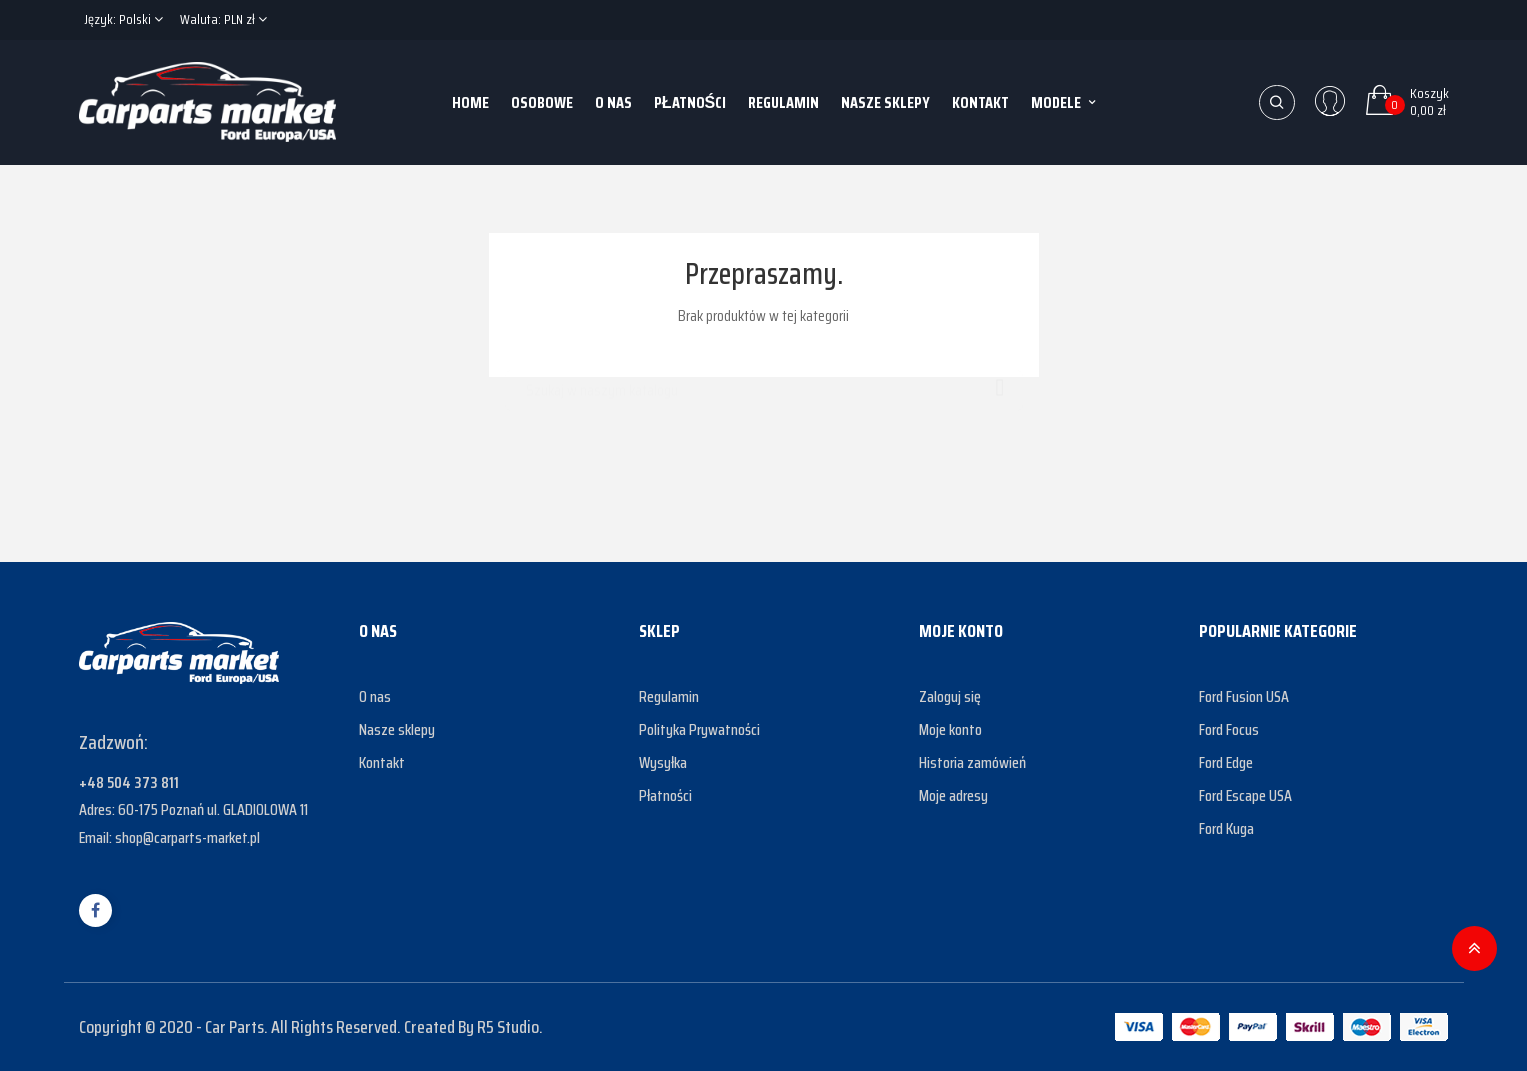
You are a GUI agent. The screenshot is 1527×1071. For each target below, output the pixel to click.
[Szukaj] (764, 381)
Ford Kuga (1226, 828)
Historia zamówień (972, 762)
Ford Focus (1229, 729)
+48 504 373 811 (129, 782)
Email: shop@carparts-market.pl (169, 837)
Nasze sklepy (397, 729)
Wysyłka (663, 762)
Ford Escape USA (1245, 795)
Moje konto (950, 729)
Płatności (665, 795)
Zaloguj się (950, 696)
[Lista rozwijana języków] (123, 20)
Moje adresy (953, 795)
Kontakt (382, 762)
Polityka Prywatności (699, 729)
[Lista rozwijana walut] (223, 20)
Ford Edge (1226, 762)
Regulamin (669, 696)
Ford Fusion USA (1244, 696)
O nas (375, 696)
